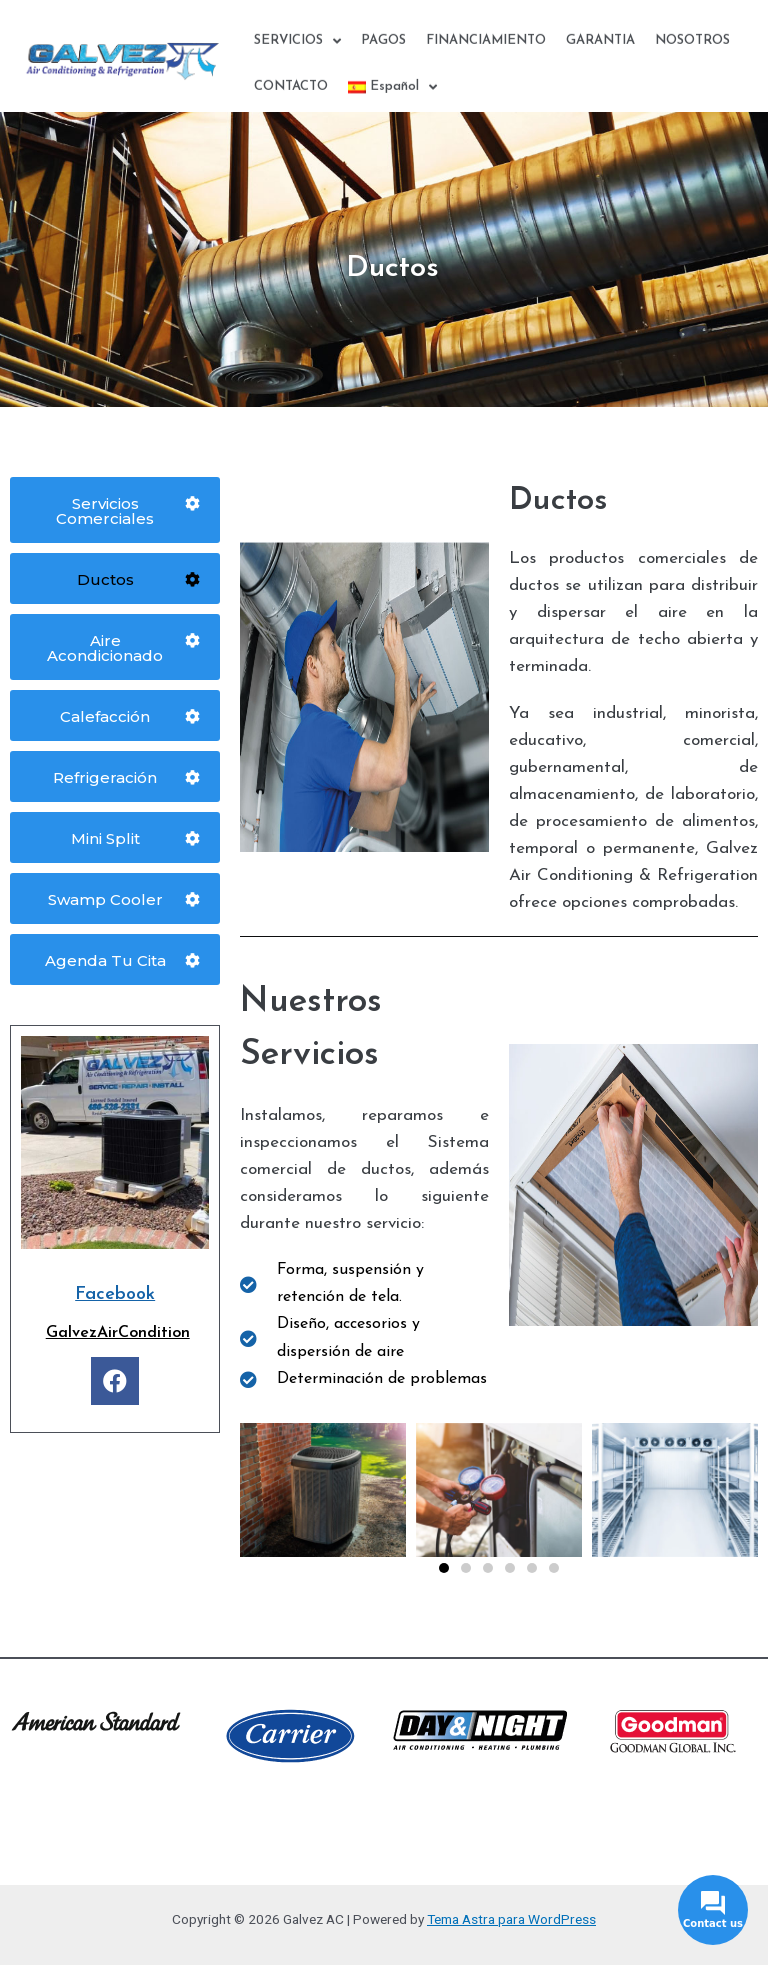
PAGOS (383, 56)
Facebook (115, 1294)
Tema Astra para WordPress (511, 1919)
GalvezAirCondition (118, 1333)
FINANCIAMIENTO (486, 56)
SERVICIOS (297, 57)
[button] (444, 1568)
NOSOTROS (692, 56)
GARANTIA (600, 56)
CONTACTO (291, 102)
